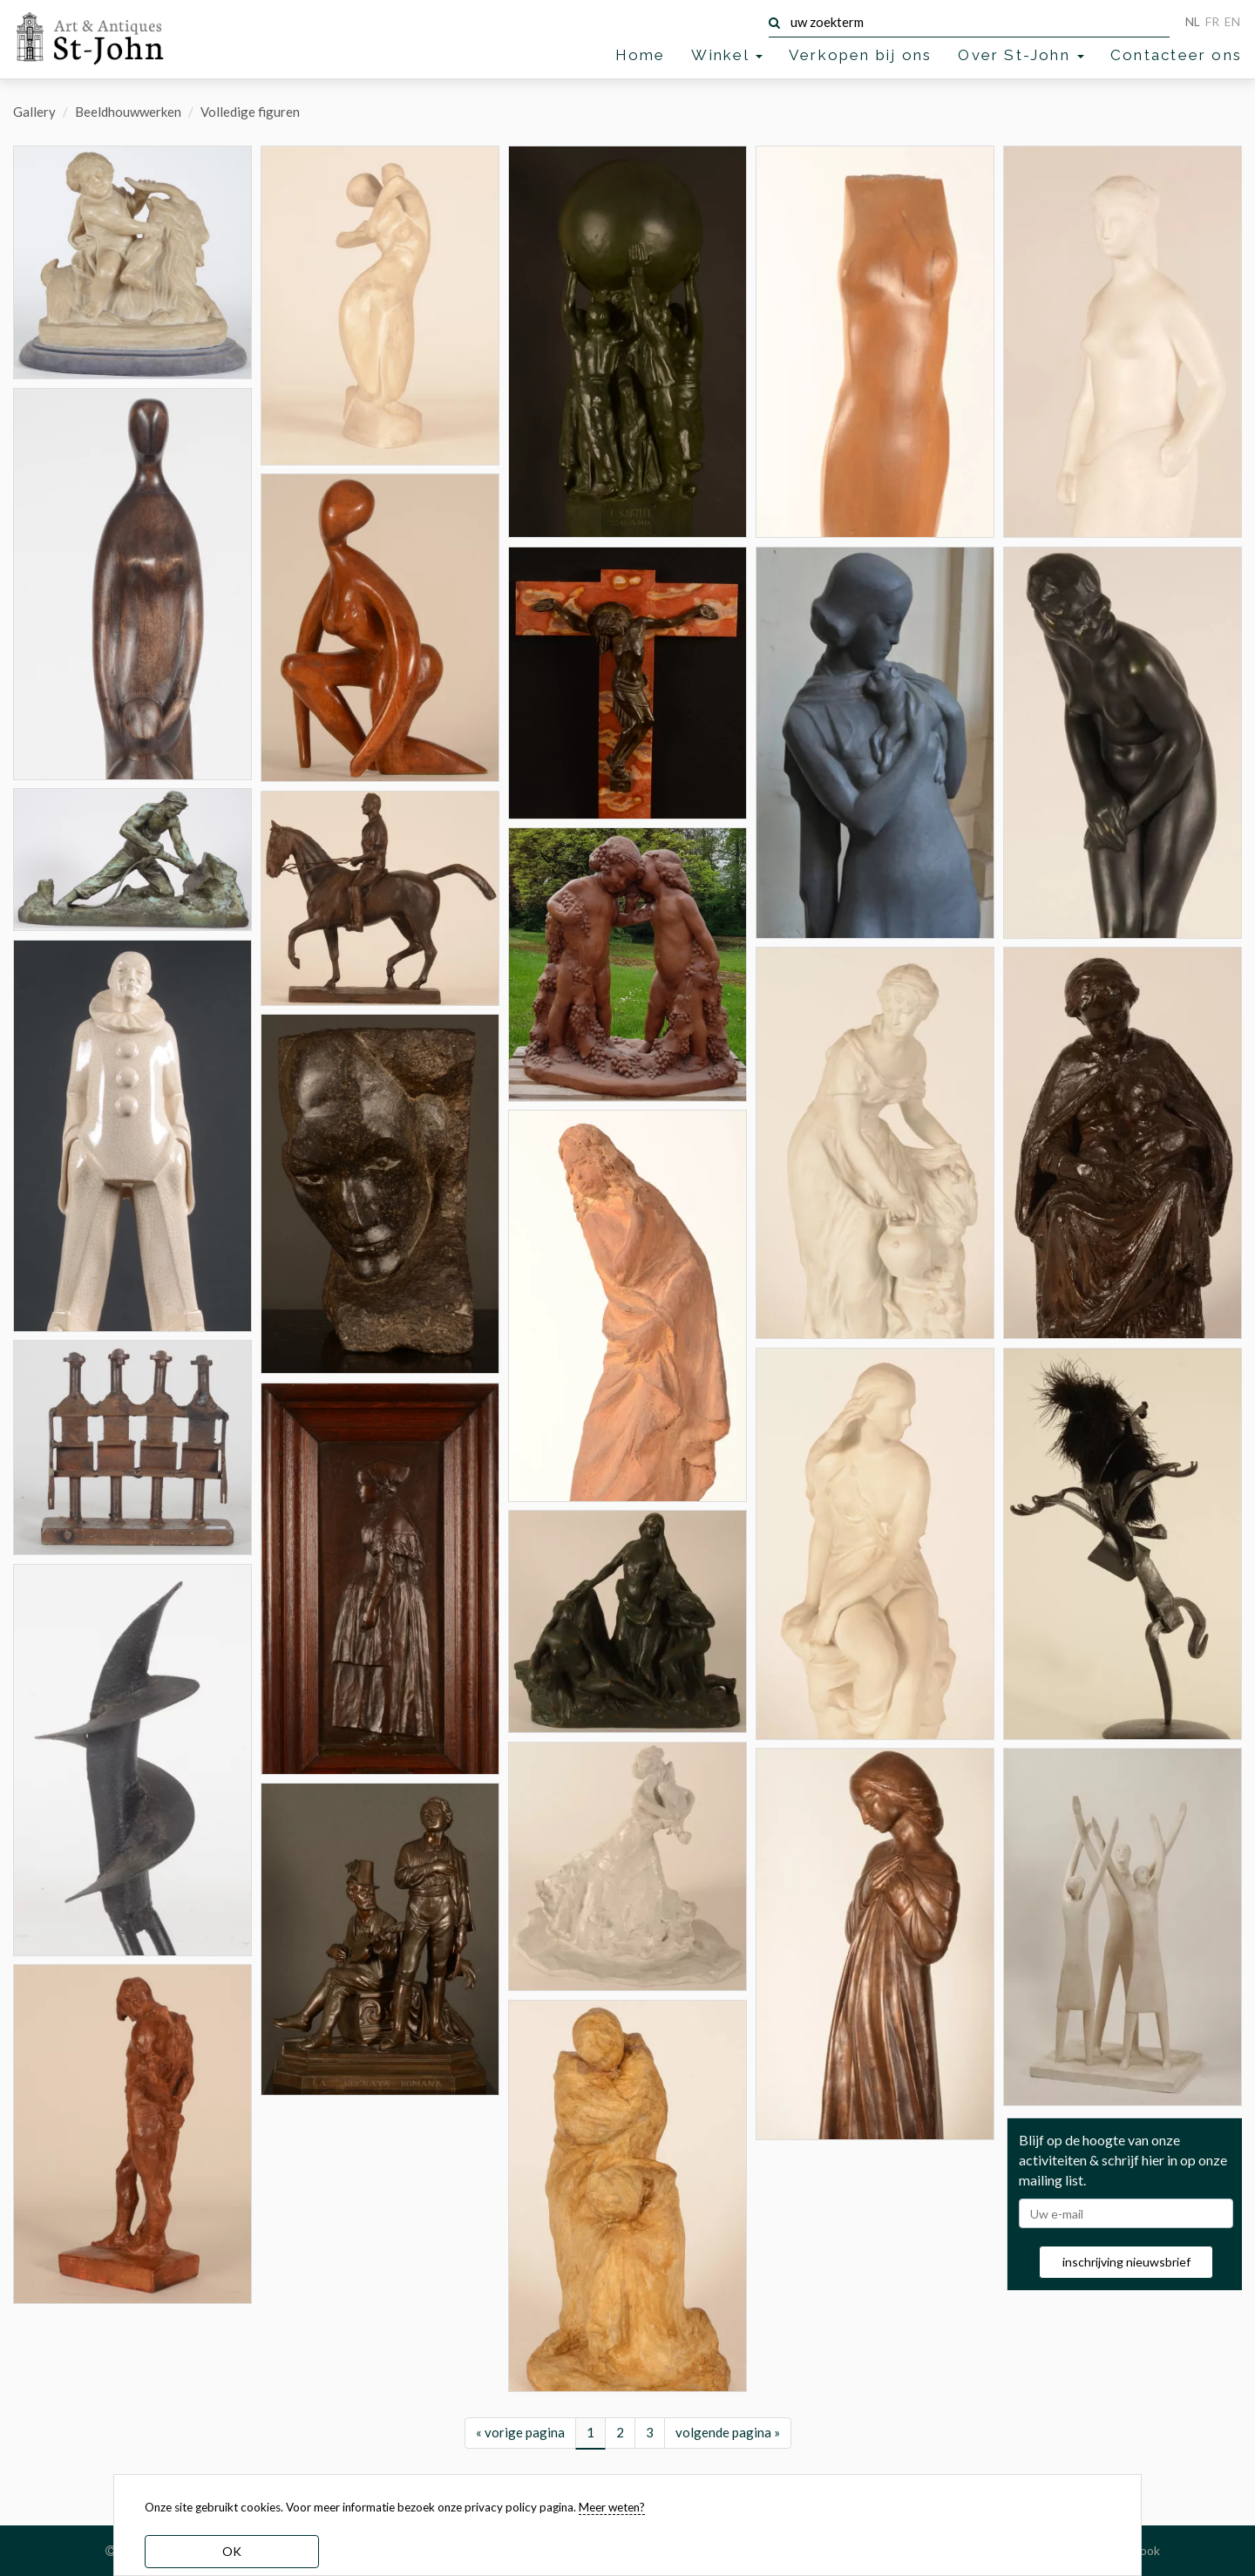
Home (640, 55)
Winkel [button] (726, 55)
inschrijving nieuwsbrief (1126, 2261)
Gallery (34, 111)
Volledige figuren (250, 111)
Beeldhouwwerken (128, 111)
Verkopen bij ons (860, 55)
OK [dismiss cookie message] (231, 2551)
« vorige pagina (520, 2432)
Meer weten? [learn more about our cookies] (612, 2507)
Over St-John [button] (1021, 55)
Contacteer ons (1176, 55)
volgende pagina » (727, 2432)
